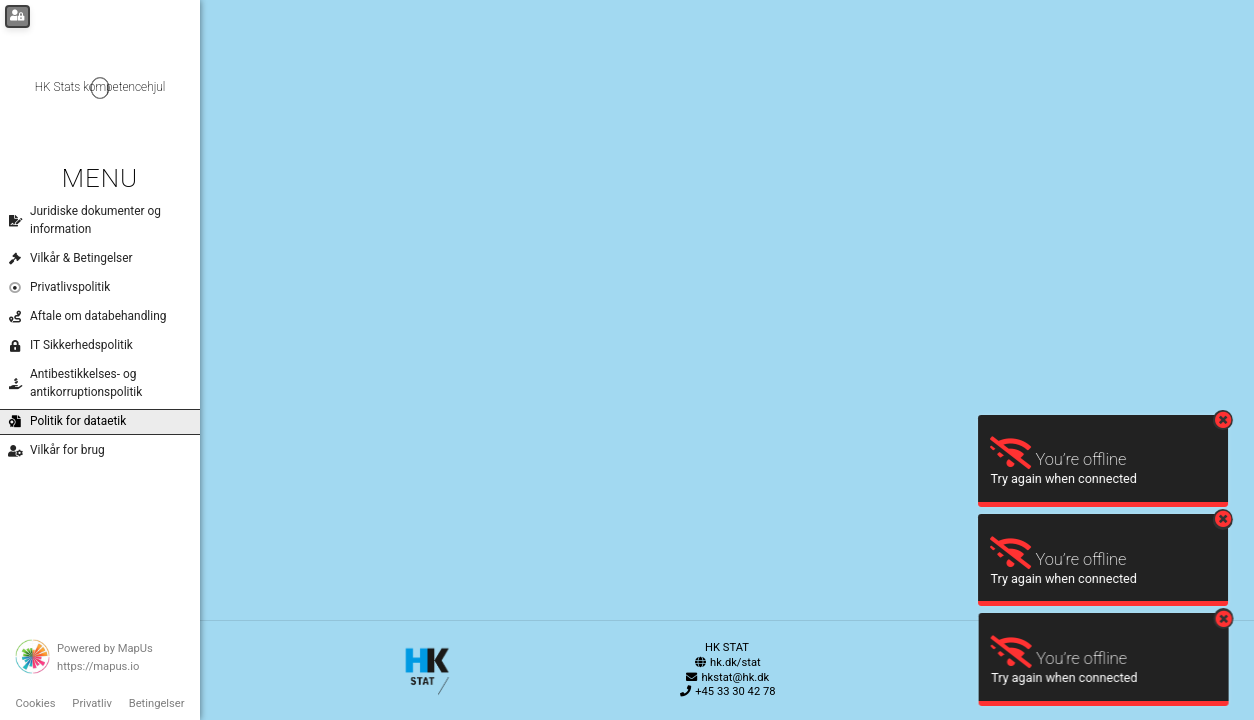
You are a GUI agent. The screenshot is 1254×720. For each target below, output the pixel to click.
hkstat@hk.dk (727, 677)
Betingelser (157, 703)
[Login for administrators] (17, 16)
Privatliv (92, 703)
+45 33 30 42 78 (726, 691)
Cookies (35, 703)
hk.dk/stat (726, 662)
